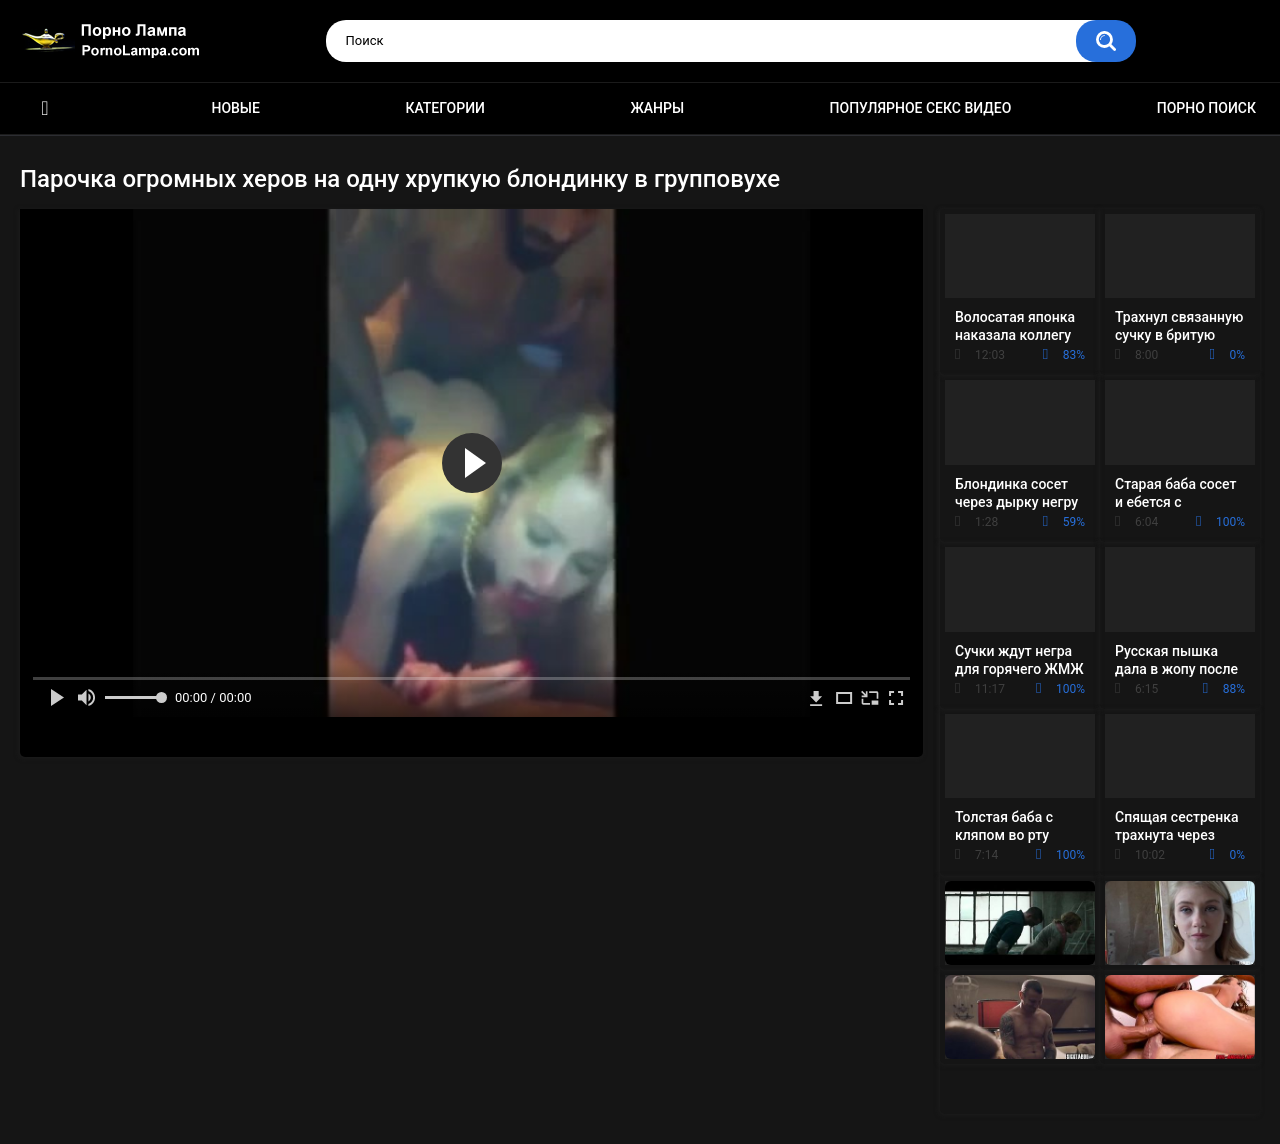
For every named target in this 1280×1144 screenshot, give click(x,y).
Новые (235, 108)
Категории (445, 108)
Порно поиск (1206, 108)
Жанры (657, 108)
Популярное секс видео (921, 108)
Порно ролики (45, 108)
